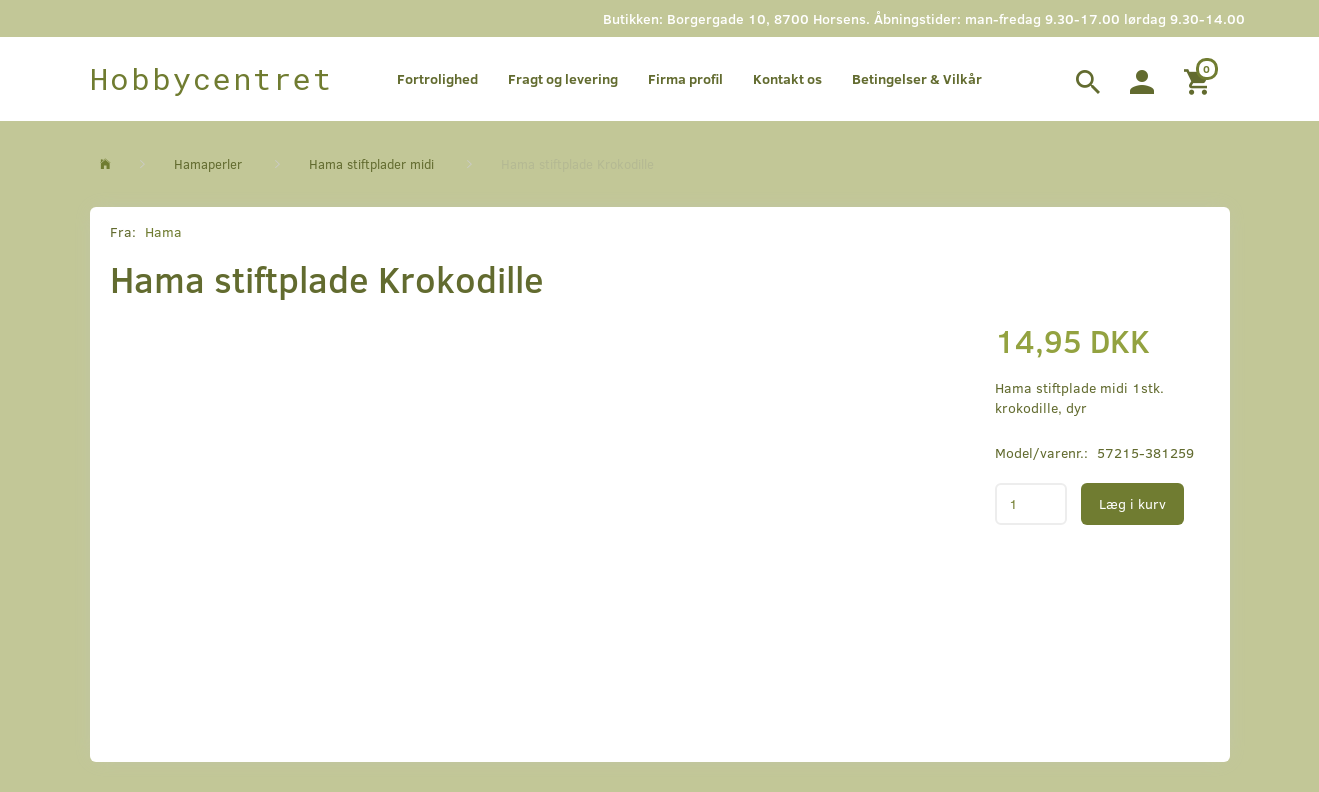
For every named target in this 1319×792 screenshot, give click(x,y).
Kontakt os (787, 78)
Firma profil (685, 78)
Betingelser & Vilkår (917, 78)
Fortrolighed (437, 78)
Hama (163, 231)
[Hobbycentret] (211, 79)
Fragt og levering (563, 78)
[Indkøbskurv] (1199, 79)
